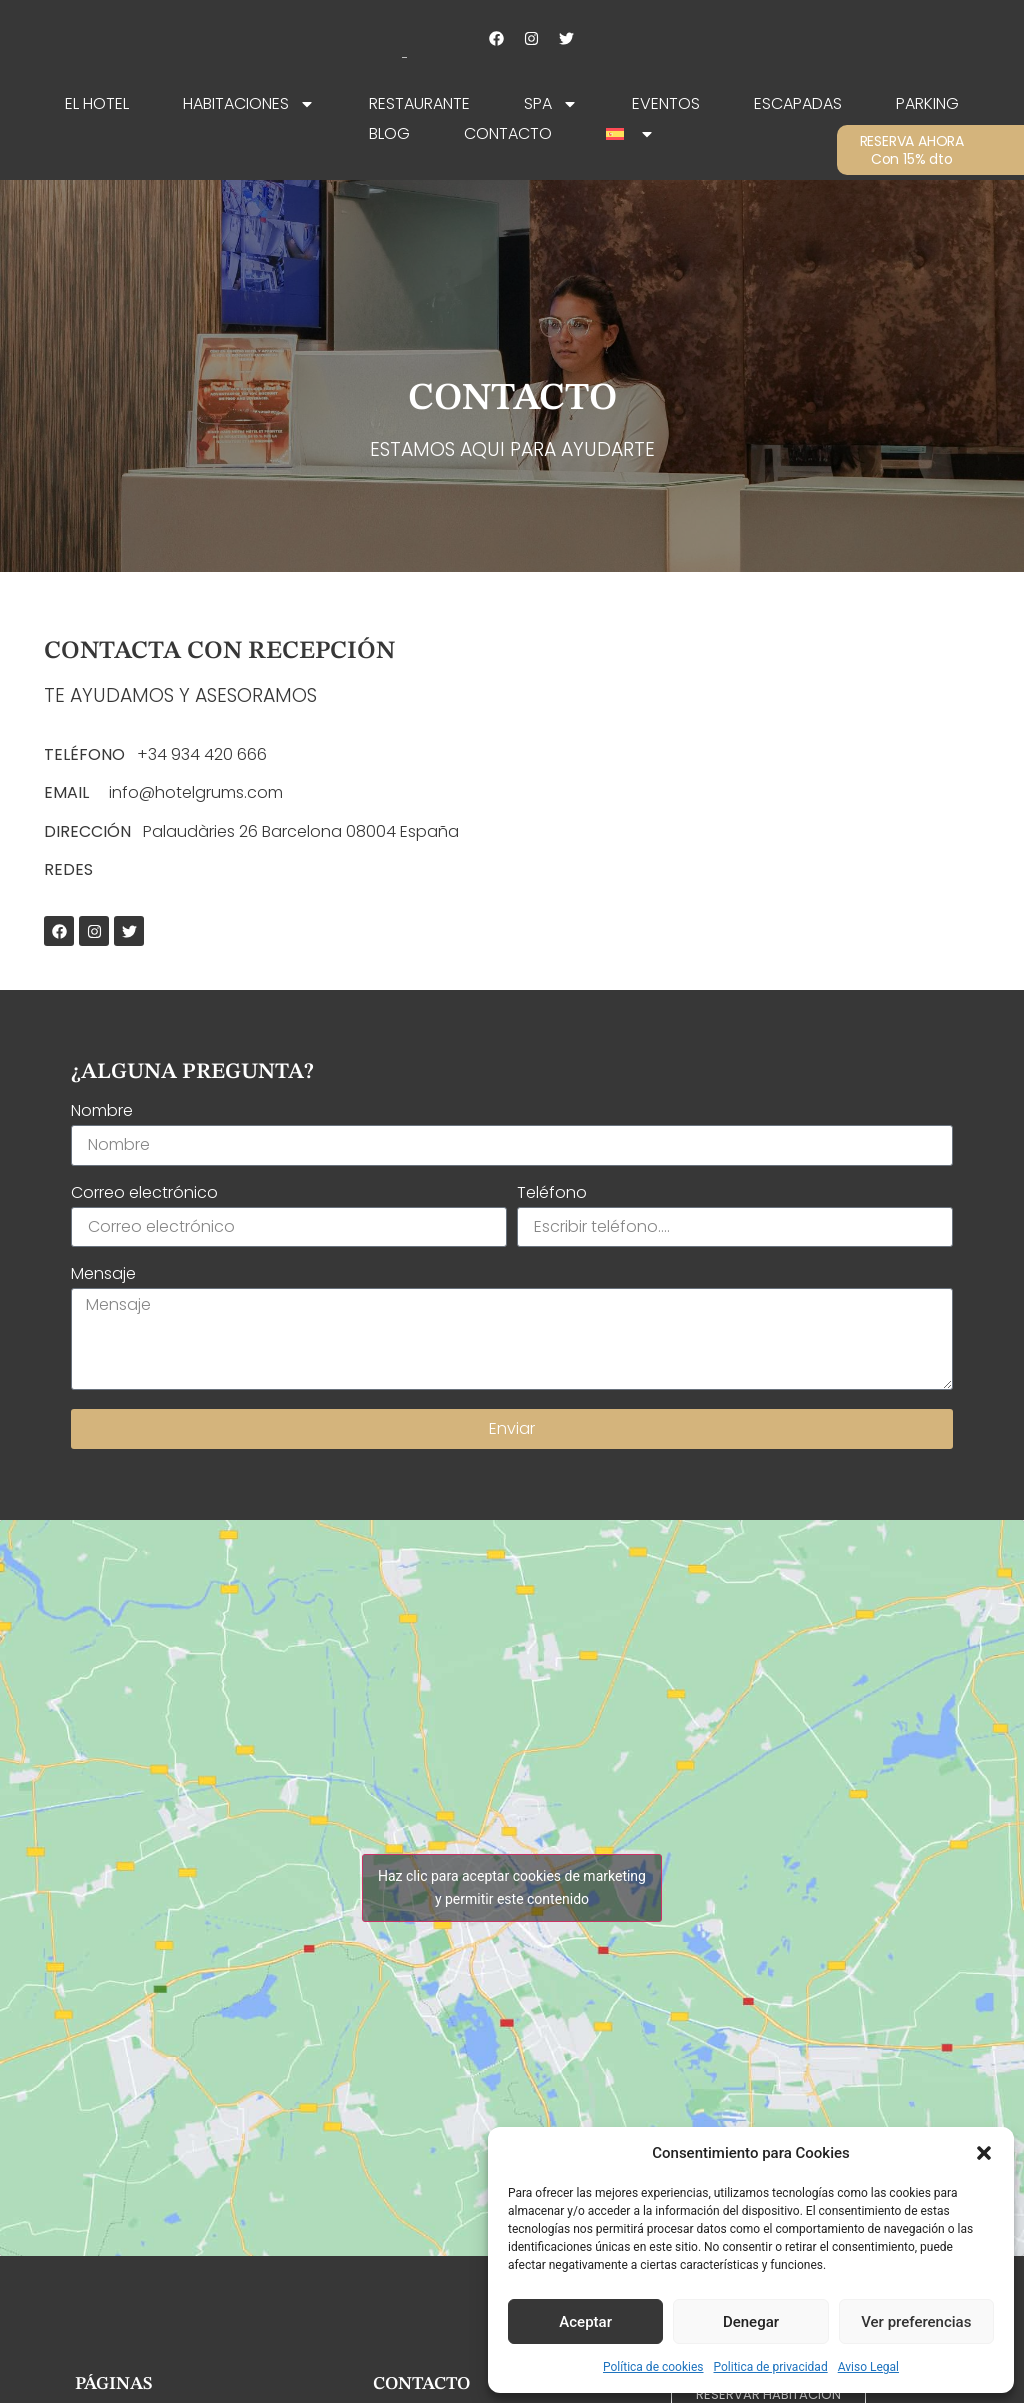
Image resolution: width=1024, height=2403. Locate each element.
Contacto (508, 133)
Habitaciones (249, 104)
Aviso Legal (868, 2367)
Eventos (666, 103)
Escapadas (798, 103)
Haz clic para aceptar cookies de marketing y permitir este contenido (512, 1887)
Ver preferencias (916, 2322)
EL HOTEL (97, 103)
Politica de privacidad (771, 2367)
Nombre (102, 1112)
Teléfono (552, 1194)
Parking (927, 103)
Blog (389, 133)
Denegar (751, 2322)
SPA (551, 104)
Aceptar (585, 2322)
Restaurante (419, 103)
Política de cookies (653, 2367)
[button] (984, 2153)
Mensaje (103, 1275)
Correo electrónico (144, 1194)
